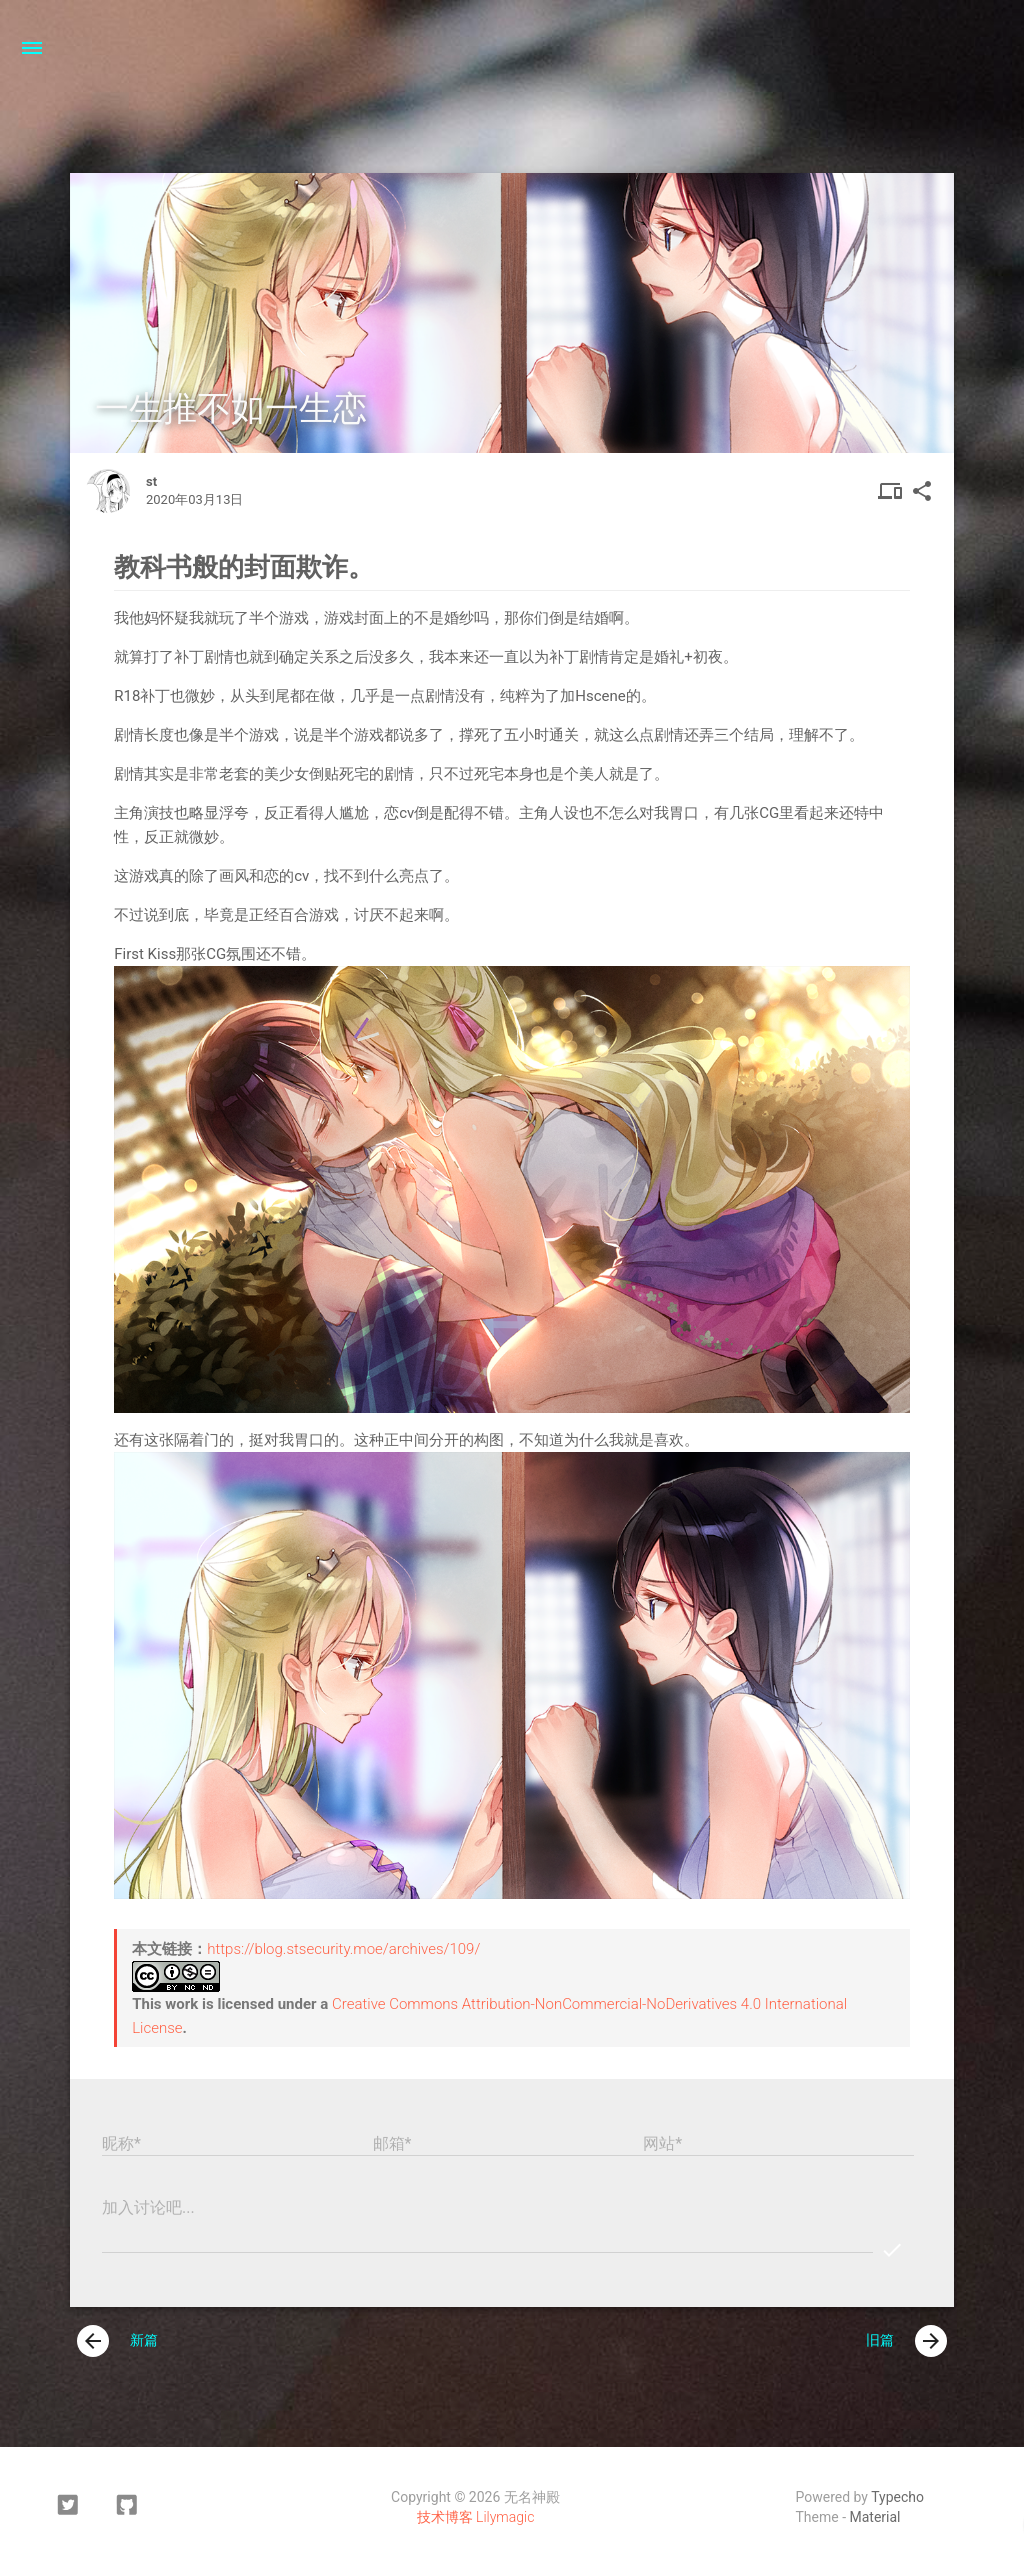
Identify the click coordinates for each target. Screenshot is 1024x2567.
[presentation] (93, 2341)
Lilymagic (505, 2517)
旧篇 (906, 2341)
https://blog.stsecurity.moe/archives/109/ (343, 1949)
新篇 (117, 2341)
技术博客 (445, 2517)
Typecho (897, 2497)
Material (875, 2517)
